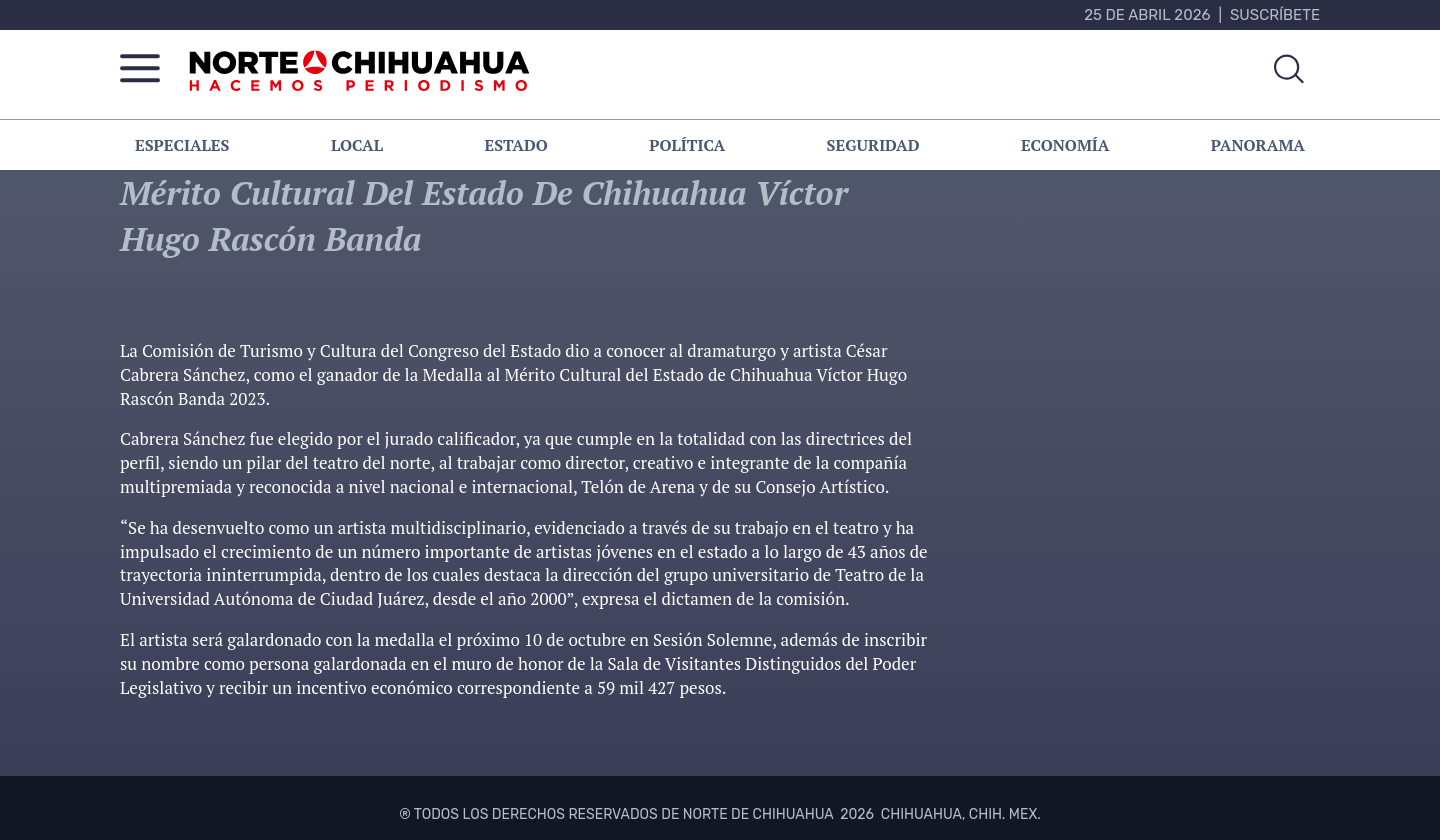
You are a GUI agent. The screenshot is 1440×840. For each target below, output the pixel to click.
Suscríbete (1275, 15)
